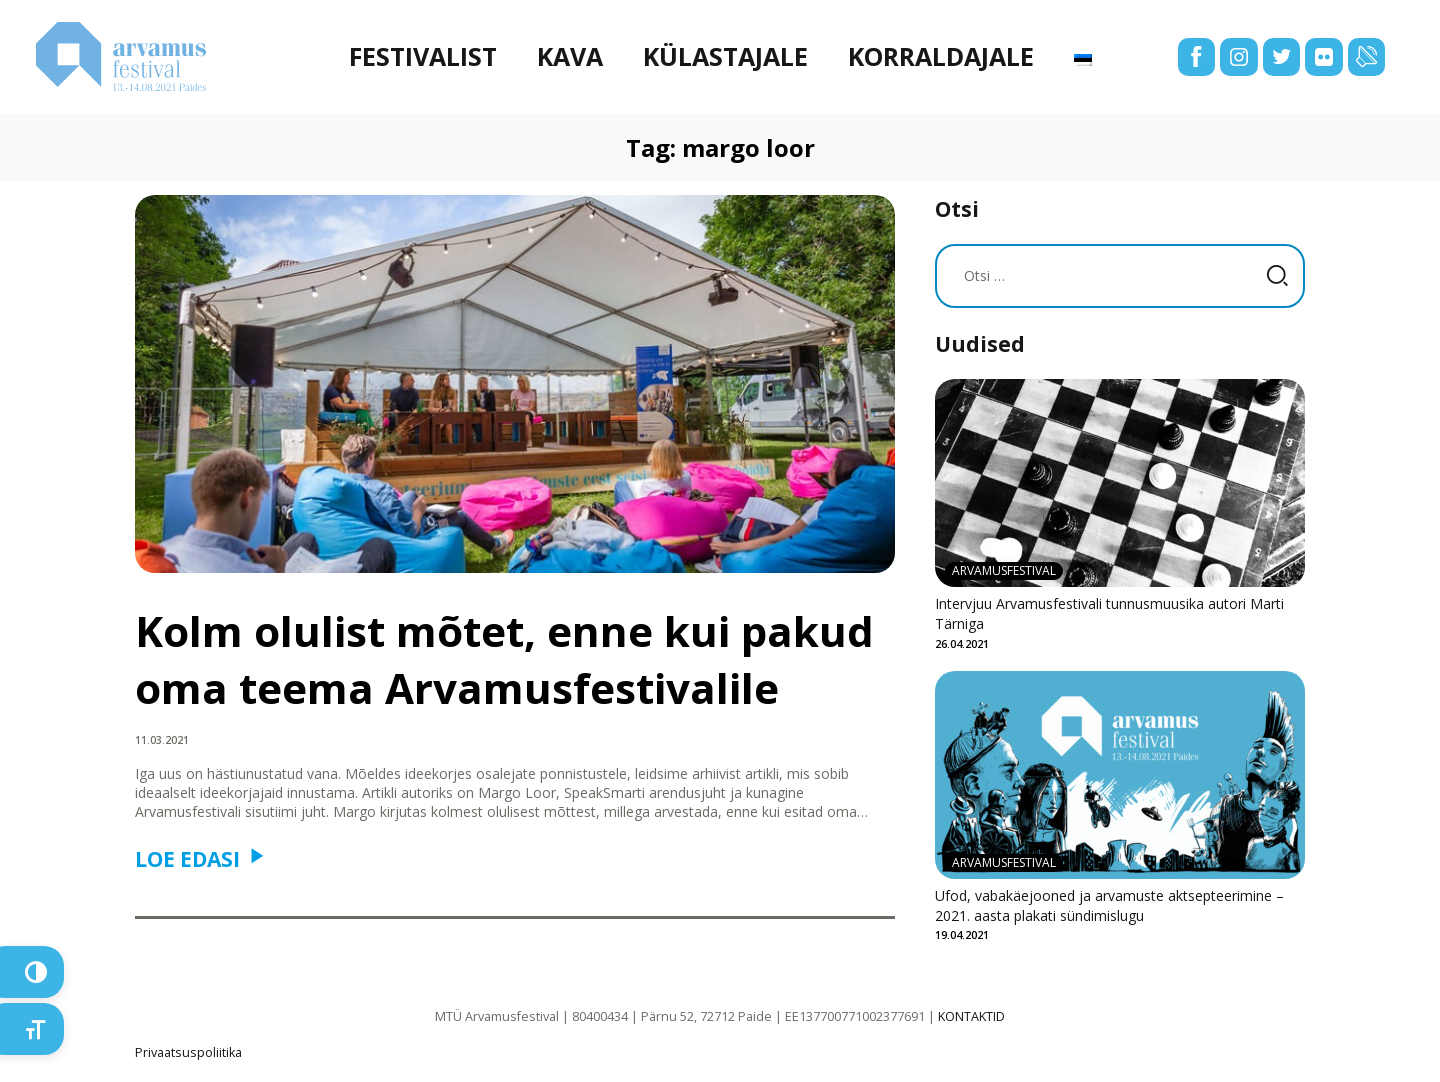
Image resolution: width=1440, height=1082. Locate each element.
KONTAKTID (971, 1016)
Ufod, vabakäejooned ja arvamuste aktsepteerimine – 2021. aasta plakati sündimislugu (1109, 905)
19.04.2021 (962, 934)
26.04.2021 (962, 643)
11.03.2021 (162, 740)
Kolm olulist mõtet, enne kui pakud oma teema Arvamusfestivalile (504, 659)
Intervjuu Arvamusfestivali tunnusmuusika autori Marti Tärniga (1109, 613)
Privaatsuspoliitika (188, 1052)
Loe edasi (187, 859)
